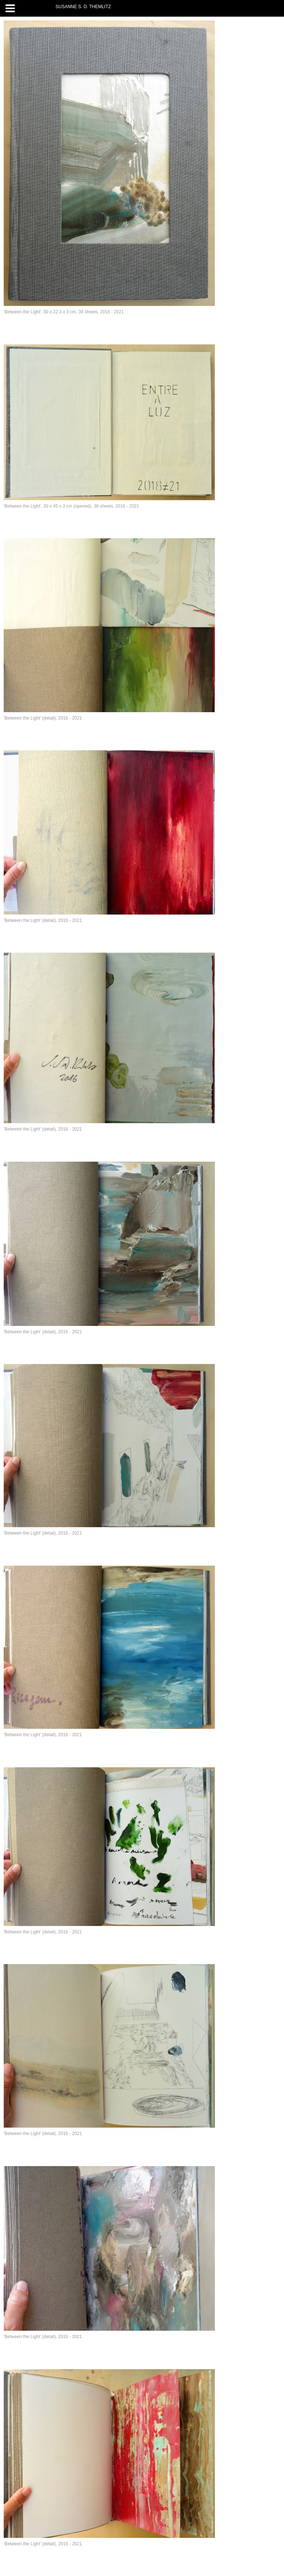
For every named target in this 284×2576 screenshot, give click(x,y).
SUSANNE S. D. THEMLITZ (83, 6)
